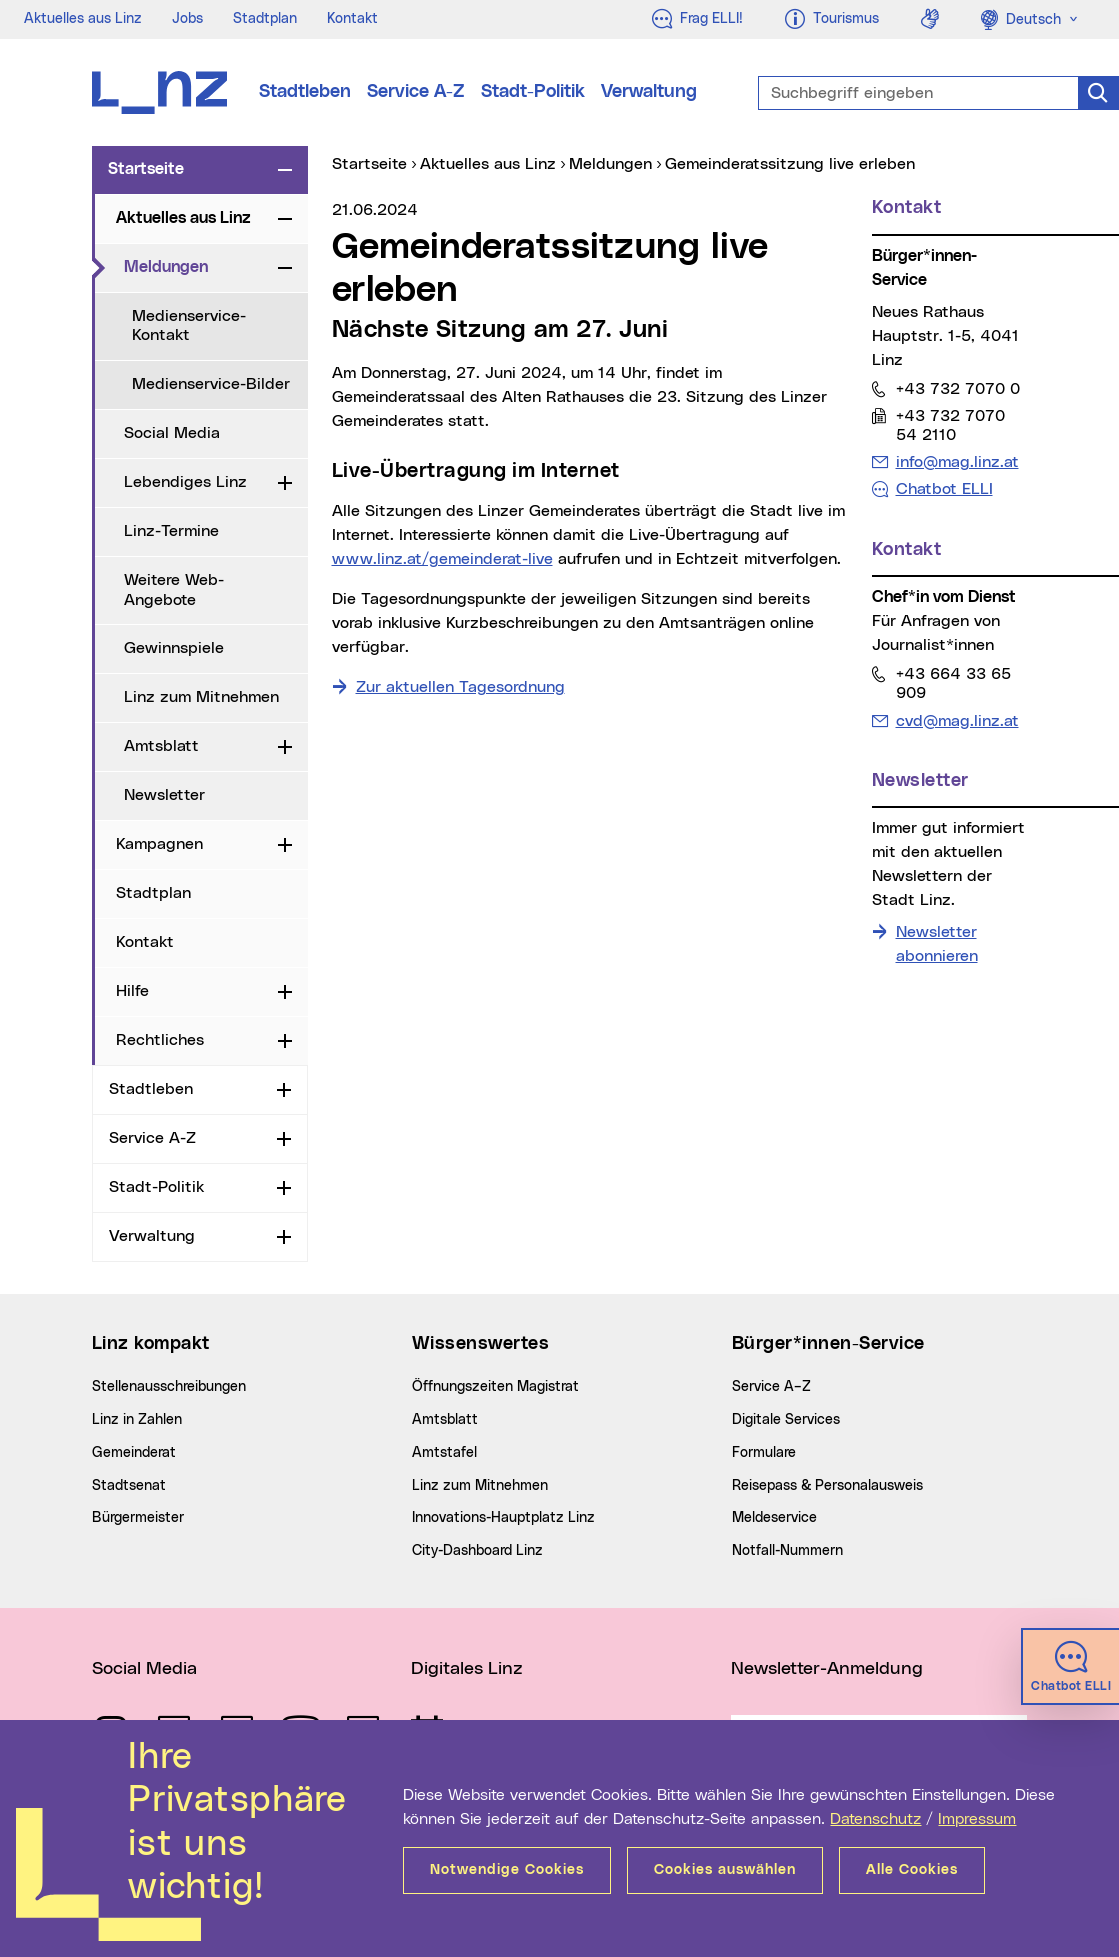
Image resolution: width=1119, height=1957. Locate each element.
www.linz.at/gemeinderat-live (442, 559)
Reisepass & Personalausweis (827, 1486)
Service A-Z (416, 92)
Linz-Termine (171, 531)
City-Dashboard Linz (477, 1551)
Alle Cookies (912, 1870)
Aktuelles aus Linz (83, 19)
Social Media (172, 433)
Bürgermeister (138, 1518)
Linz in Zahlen (137, 1420)
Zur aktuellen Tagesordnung (460, 687)
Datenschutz (875, 1819)
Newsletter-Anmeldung (827, 1669)
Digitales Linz (467, 1669)
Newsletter (164, 795)
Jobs (187, 19)
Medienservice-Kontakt (189, 325)
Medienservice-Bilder (211, 384)
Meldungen (197, 266)
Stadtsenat (129, 1486)
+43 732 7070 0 (957, 388)
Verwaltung (649, 92)
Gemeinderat (134, 1453)
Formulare (764, 1453)
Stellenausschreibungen (169, 1387)
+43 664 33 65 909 (953, 683)
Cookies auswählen (725, 1870)
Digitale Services (786, 1420)
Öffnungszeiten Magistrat (495, 1387)
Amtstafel (444, 1453)
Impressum (977, 1819)
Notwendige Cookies (507, 1870)
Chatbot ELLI (944, 489)
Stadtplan (265, 19)
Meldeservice (774, 1518)
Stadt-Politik (533, 92)
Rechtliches (160, 1040)
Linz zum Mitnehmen (201, 697)
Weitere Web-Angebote (174, 589)
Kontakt (352, 19)
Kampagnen (159, 844)
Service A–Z (771, 1387)
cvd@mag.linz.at (957, 720)
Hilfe (132, 991)
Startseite (146, 169)
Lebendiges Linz (185, 482)
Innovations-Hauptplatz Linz (503, 1518)
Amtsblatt (161, 746)
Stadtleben (305, 92)
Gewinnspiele (174, 648)
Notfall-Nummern (787, 1551)
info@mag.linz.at (957, 461)
